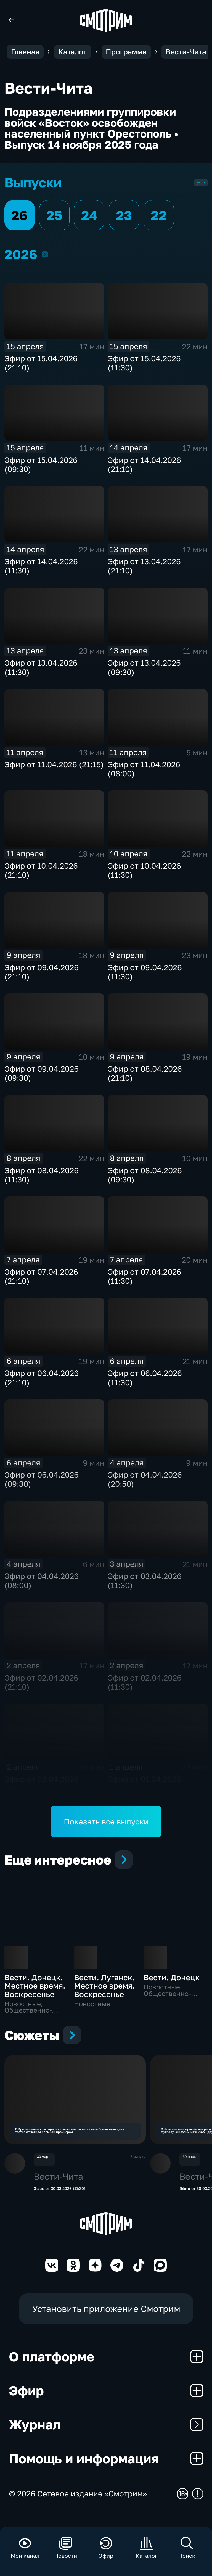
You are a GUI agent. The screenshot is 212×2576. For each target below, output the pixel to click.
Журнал (106, 2438)
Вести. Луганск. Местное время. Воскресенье (104, 1986)
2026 (45, 254)
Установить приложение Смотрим (106, 2322)
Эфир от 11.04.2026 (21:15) (54, 764)
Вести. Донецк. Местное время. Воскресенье (34, 1986)
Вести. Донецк (172, 1977)
